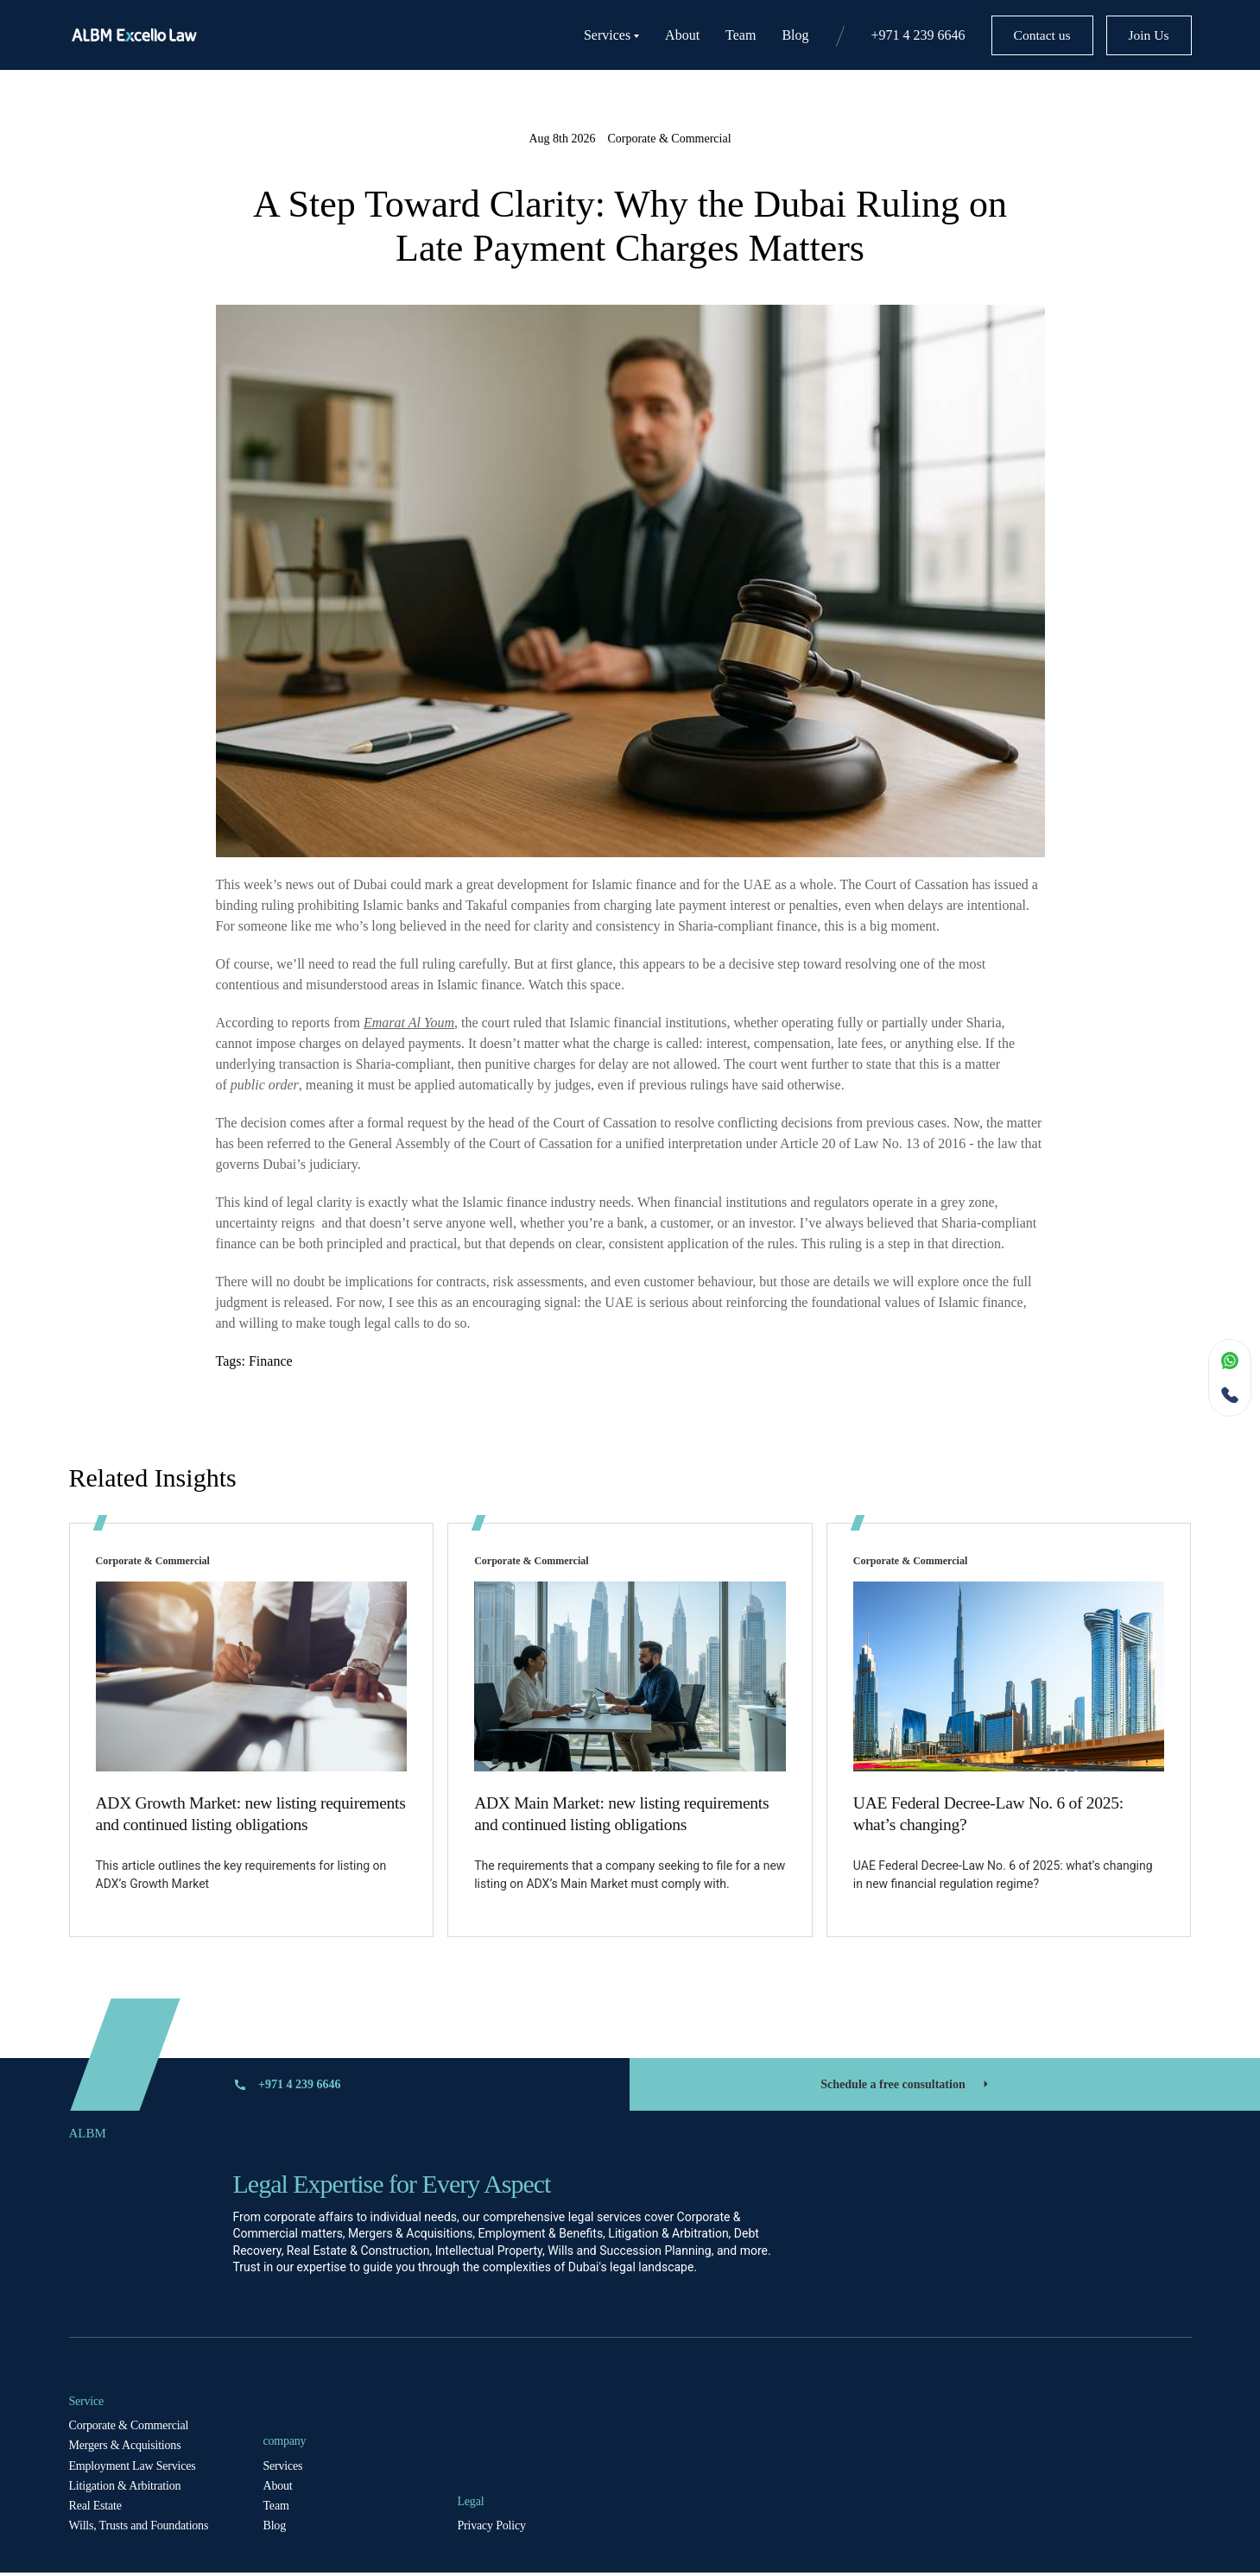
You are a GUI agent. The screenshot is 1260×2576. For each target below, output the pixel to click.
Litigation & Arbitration (125, 2488)
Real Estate (95, 2508)
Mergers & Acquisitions (125, 2448)
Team (714, 35)
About (655, 35)
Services (583, 35)
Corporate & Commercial (129, 2428)
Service (86, 2403)
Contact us (1021, 35)
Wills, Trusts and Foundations (139, 2528)
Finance (271, 1361)
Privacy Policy (492, 2528)
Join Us (1141, 35)
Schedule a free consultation (905, 2087)
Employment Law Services (132, 2468)
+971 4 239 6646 (891, 35)
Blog (768, 35)
